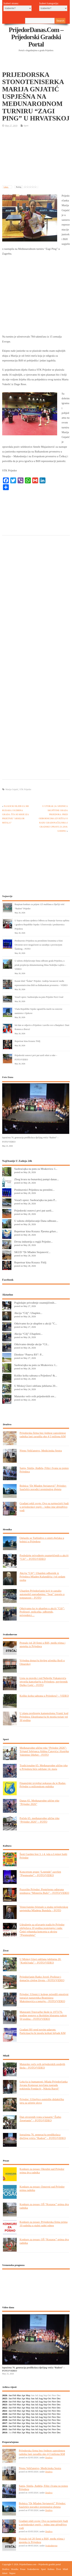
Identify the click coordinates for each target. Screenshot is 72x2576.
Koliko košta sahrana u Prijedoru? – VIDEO (44, 1695)
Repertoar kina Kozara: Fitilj (27, 1041)
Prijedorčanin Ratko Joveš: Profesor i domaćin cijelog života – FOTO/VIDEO (42, 1978)
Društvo (48, 2457)
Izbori (5, 2573)
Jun (32, 2398)
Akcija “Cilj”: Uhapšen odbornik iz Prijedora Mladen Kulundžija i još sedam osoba (42, 1576)
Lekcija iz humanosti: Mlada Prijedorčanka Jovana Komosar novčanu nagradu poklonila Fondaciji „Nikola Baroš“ (44, 2085)
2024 (4, 2401)
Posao (22, 2569)
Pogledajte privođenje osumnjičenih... (35, 1302)
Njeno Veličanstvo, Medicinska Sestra (41, 1450)
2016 (4, 2426)
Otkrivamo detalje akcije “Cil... (31, 1344)
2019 (4, 2417)
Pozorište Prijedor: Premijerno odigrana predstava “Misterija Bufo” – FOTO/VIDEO (44, 1891)
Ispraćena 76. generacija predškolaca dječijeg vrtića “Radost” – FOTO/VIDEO (43, 2136)
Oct (49, 2398)
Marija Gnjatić (11, 789)
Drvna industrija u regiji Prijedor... (33, 1241)
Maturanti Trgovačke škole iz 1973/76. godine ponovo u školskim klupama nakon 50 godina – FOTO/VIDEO (43, 2015)
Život (58, 2569)
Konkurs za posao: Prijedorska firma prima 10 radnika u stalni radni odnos (44, 2223)
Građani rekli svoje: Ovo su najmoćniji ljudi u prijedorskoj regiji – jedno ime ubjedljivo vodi (44, 1507)
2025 (4, 2398)
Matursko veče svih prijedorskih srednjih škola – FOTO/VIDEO (42, 2065)
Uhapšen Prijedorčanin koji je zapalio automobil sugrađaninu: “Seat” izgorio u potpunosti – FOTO (42, 1594)
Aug (40, 2398)
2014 (4, 2432)
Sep (45, 2398)
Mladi (65, 2569)
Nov (54, 2398)
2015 (4, 2429)
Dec (59, 2398)
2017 (4, 2423)
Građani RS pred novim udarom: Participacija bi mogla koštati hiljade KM (43, 2031)
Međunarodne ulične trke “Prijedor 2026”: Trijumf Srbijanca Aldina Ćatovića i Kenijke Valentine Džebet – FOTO (44, 1751)
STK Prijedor (25, 789)
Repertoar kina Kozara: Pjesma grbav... (36, 1231)
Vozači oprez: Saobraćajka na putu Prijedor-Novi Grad (39, 997)
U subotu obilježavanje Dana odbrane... (36, 1220)
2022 (4, 2407)
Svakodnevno (51, 2545)
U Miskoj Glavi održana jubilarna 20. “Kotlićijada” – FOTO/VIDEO (40, 1960)
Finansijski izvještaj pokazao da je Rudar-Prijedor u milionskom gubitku (43, 1784)
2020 (4, 2413)
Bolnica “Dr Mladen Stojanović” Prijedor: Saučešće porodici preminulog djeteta (43, 1487)
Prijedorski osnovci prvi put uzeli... (33, 1210)
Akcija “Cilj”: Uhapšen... (28, 1312)
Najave (12, 2573)
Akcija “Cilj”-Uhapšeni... (28, 1333)
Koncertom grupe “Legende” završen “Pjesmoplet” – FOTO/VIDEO (40, 1873)
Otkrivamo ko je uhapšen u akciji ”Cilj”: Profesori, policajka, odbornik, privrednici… (42, 1612)
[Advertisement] (37, 62)
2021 (4, 2410)
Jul (36, 2398)
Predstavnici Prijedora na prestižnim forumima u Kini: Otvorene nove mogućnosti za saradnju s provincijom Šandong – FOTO (39, 944)
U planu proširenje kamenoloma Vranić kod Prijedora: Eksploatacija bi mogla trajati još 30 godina (44, 1717)
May (28, 2395)
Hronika (14, 2569)
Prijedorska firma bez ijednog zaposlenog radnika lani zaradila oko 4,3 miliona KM (43, 1434)
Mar (19, 2395)
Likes (6, 187)
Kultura (51, 2569)
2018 (4, 2420)
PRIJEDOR (36, 2285)
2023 (4, 2404)
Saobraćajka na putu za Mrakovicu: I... (35, 1168)
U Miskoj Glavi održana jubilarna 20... (35, 1385)
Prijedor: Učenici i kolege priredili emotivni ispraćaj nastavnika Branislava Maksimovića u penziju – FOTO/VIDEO (44, 1998)
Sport (26, 125)
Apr (23, 2395)
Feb (14, 2395)
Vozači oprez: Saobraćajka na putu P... (35, 1200)
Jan (10, 2395)
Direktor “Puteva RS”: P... (28, 1354)
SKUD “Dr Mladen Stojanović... (32, 1252)
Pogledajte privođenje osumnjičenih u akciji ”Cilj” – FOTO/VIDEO (44, 1557)
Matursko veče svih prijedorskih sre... (35, 1396)
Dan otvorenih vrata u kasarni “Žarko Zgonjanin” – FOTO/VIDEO (40, 2118)
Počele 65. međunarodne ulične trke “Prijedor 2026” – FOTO (40, 1820)
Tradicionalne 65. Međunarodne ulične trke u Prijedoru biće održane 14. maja (44, 1767)
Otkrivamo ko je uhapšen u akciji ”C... (35, 1323)
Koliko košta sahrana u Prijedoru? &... (35, 1375)
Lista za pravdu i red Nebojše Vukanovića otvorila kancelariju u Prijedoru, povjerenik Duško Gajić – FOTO (44, 1681)
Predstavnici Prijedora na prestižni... (34, 1189)
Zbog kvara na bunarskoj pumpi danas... (36, 1179)
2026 (4, 2395)
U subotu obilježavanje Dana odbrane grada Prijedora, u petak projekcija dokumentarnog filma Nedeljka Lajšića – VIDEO (40, 965)
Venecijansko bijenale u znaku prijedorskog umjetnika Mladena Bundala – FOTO (44, 1908)
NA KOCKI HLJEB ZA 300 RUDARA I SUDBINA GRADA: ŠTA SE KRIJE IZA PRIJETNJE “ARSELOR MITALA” (15, 814)
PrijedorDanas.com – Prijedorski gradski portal (36, 37)
